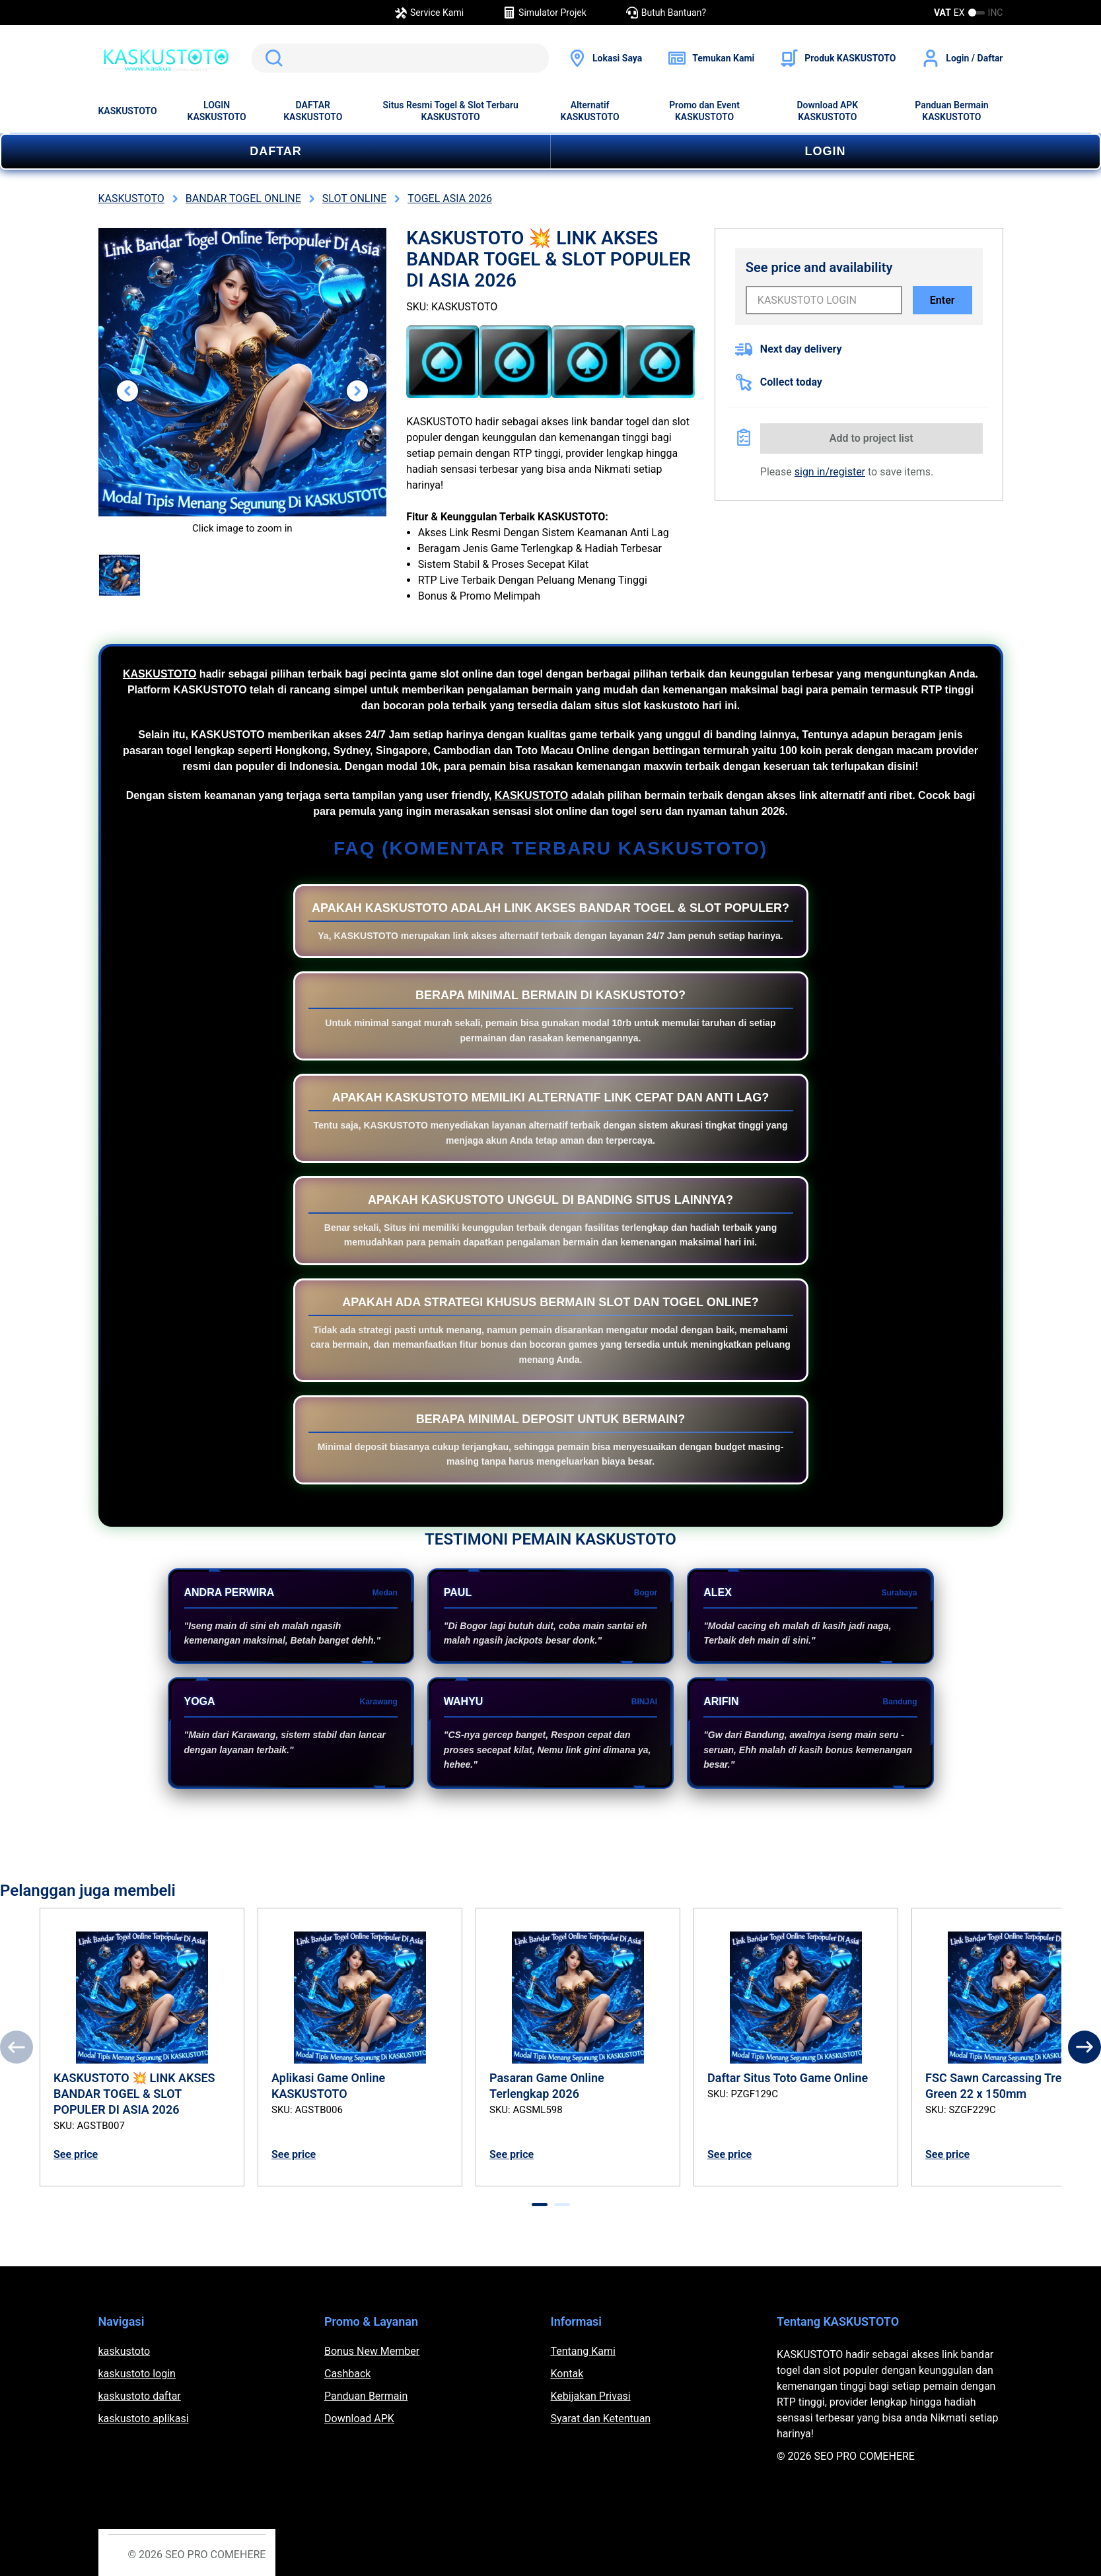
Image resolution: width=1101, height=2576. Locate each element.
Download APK (359, 2418)
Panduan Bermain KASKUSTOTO (951, 111)
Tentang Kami (583, 2351)
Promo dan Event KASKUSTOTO (704, 111)
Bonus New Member (371, 2351)
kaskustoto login (137, 2373)
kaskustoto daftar (139, 2396)
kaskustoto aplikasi (143, 2418)
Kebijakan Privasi (591, 2396)
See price (75, 2154)
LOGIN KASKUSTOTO (217, 111)
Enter (942, 300)
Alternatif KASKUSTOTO (590, 111)
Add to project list (871, 438)
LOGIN (825, 151)
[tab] (540, 2204)
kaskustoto (124, 2351)
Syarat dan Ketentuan (601, 2418)
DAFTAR (276, 151)
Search (271, 58)
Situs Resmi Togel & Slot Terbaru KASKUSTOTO (450, 111)
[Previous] (16, 2047)
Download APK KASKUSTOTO (827, 111)
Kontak (567, 2373)
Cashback (347, 2373)
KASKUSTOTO (127, 111)
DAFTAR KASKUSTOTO (312, 111)
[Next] (1084, 2047)
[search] (400, 58)
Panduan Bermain (366, 2396)
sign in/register (830, 472)
